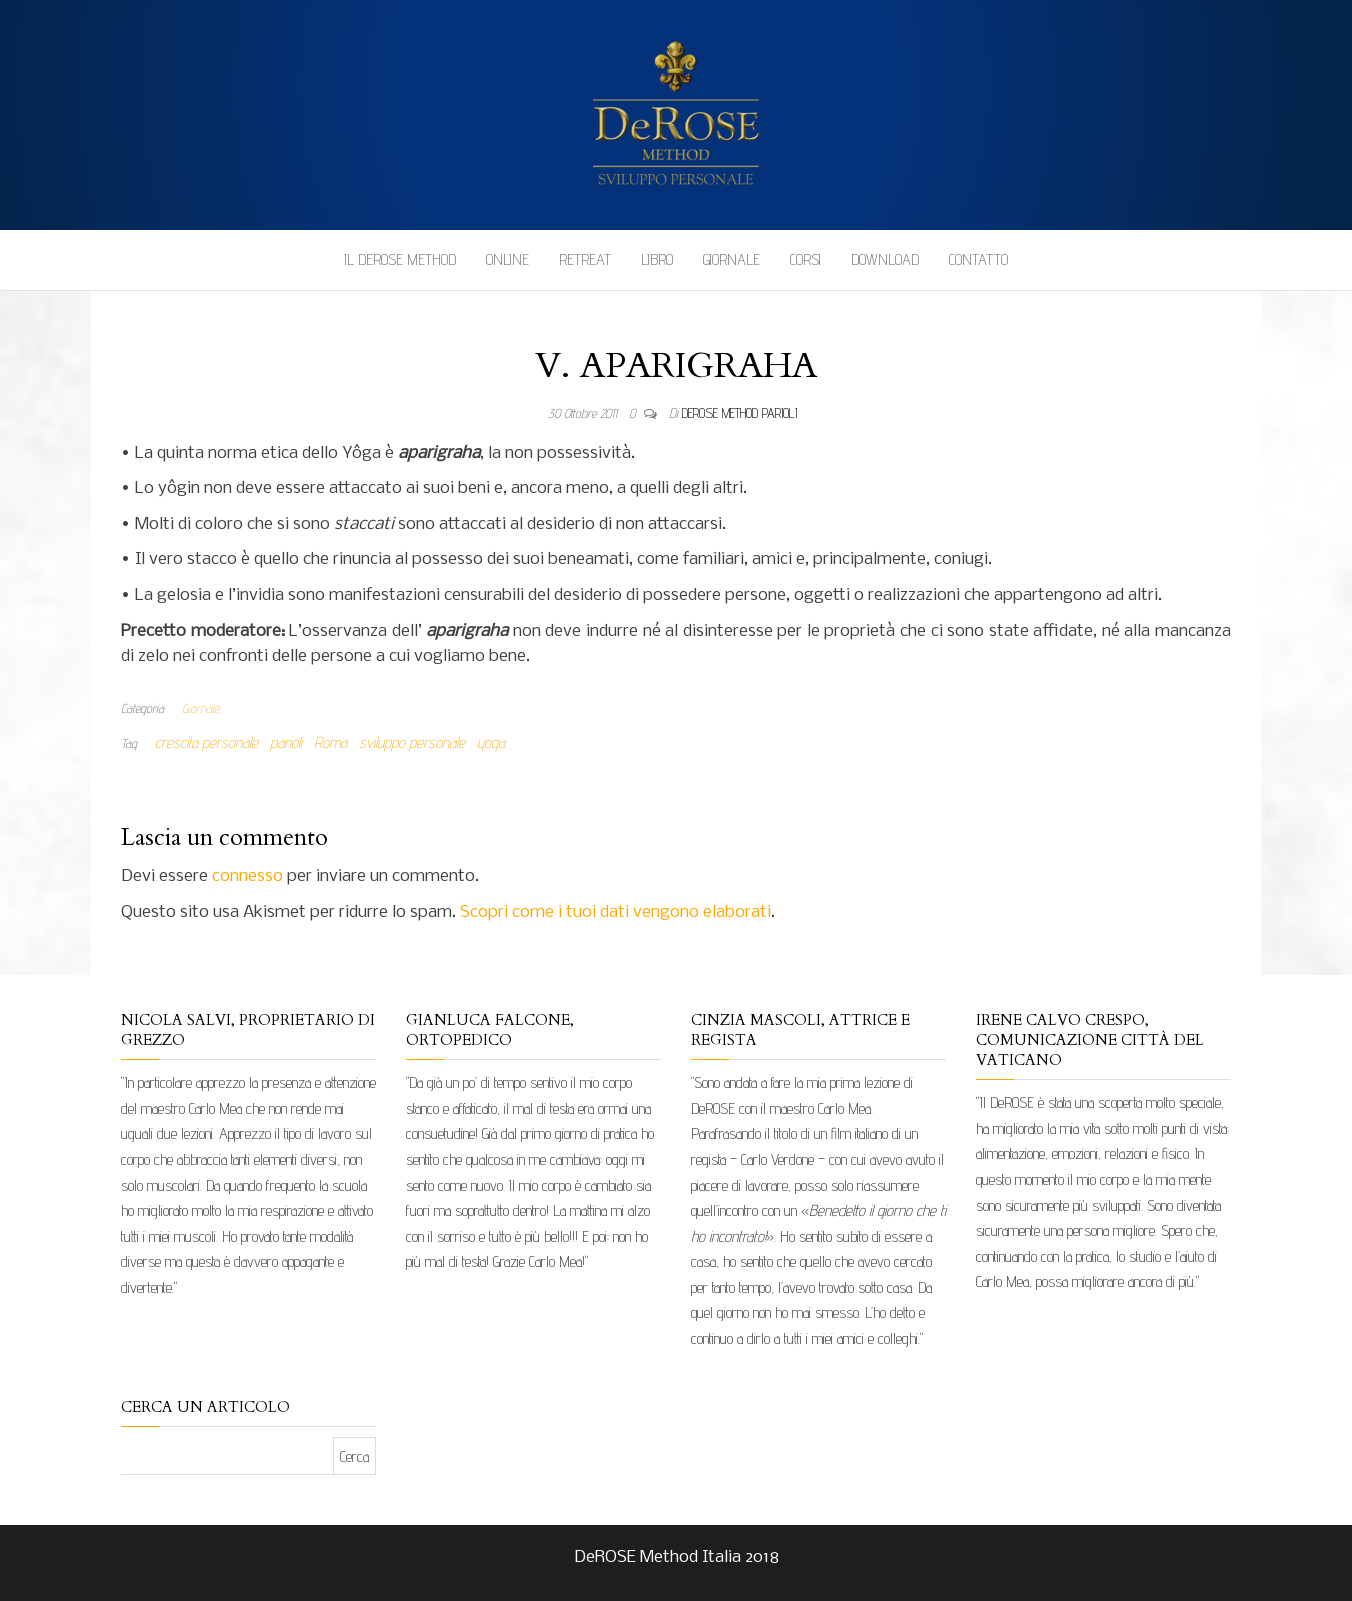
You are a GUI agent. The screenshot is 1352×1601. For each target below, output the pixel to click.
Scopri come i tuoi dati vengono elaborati (615, 912)
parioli (286, 742)
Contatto (978, 259)
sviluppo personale (412, 742)
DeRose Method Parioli (739, 413)
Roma (330, 742)
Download (885, 259)
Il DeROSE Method (400, 259)
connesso (247, 876)
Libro (657, 259)
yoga (491, 742)
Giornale (731, 259)
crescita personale (206, 742)
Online (507, 259)
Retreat (585, 259)
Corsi (805, 259)
